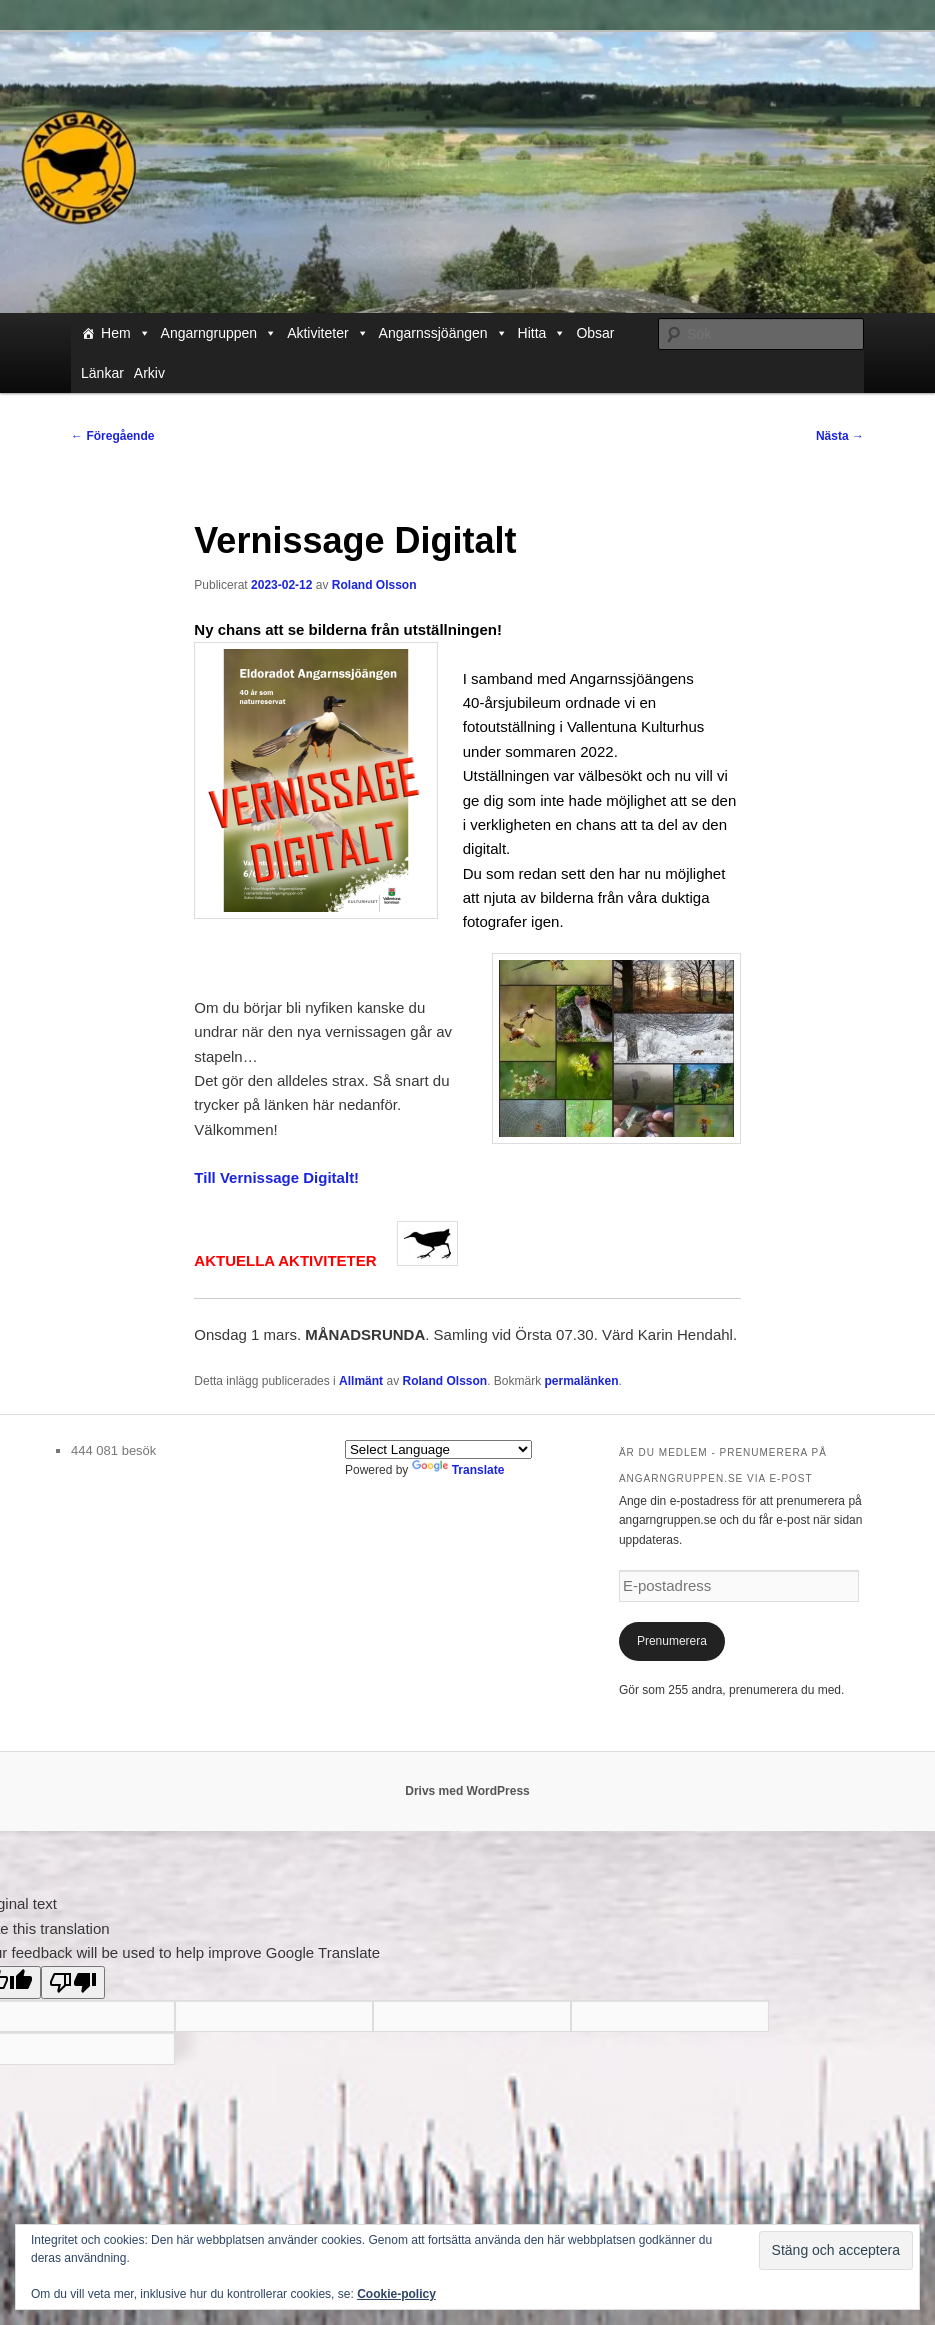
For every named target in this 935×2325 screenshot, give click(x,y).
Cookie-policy (396, 2294)
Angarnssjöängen (443, 333)
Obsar (595, 333)
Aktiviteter (327, 333)
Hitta (542, 333)
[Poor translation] (73, 1982)
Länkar (102, 373)
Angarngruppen (219, 333)
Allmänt (361, 1381)
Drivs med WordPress (467, 1791)
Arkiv (149, 373)
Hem (126, 333)
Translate (458, 1470)
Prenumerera (672, 1641)
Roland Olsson (374, 585)
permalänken (582, 1381)
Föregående (112, 436)
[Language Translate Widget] (438, 1449)
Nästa (840, 436)
